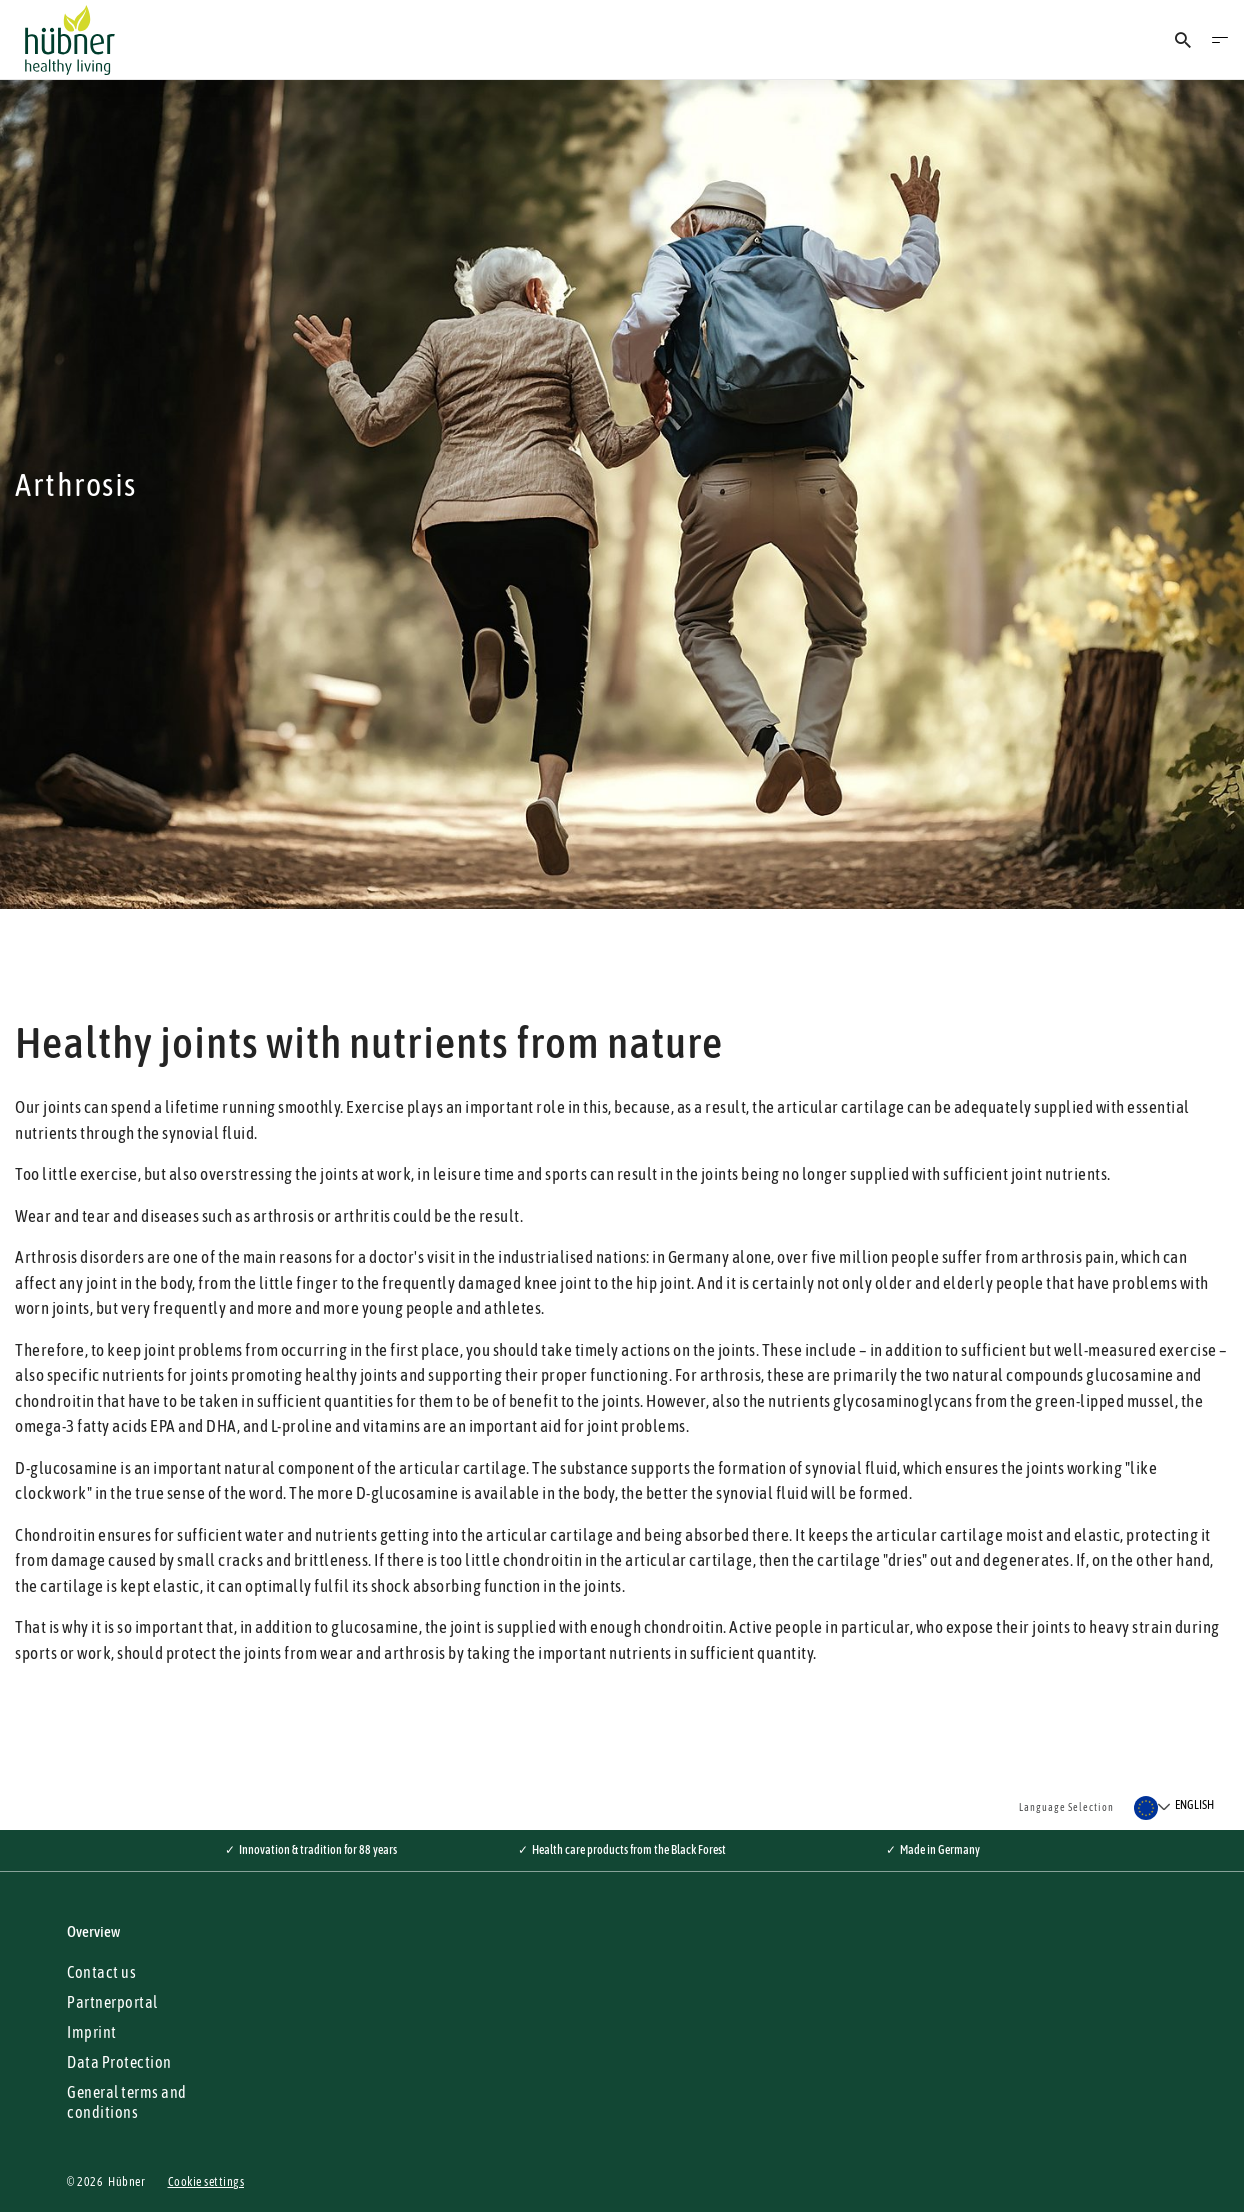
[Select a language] (1174, 1808)
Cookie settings (206, 2182)
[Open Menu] (1220, 40)
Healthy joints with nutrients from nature (369, 1042)
